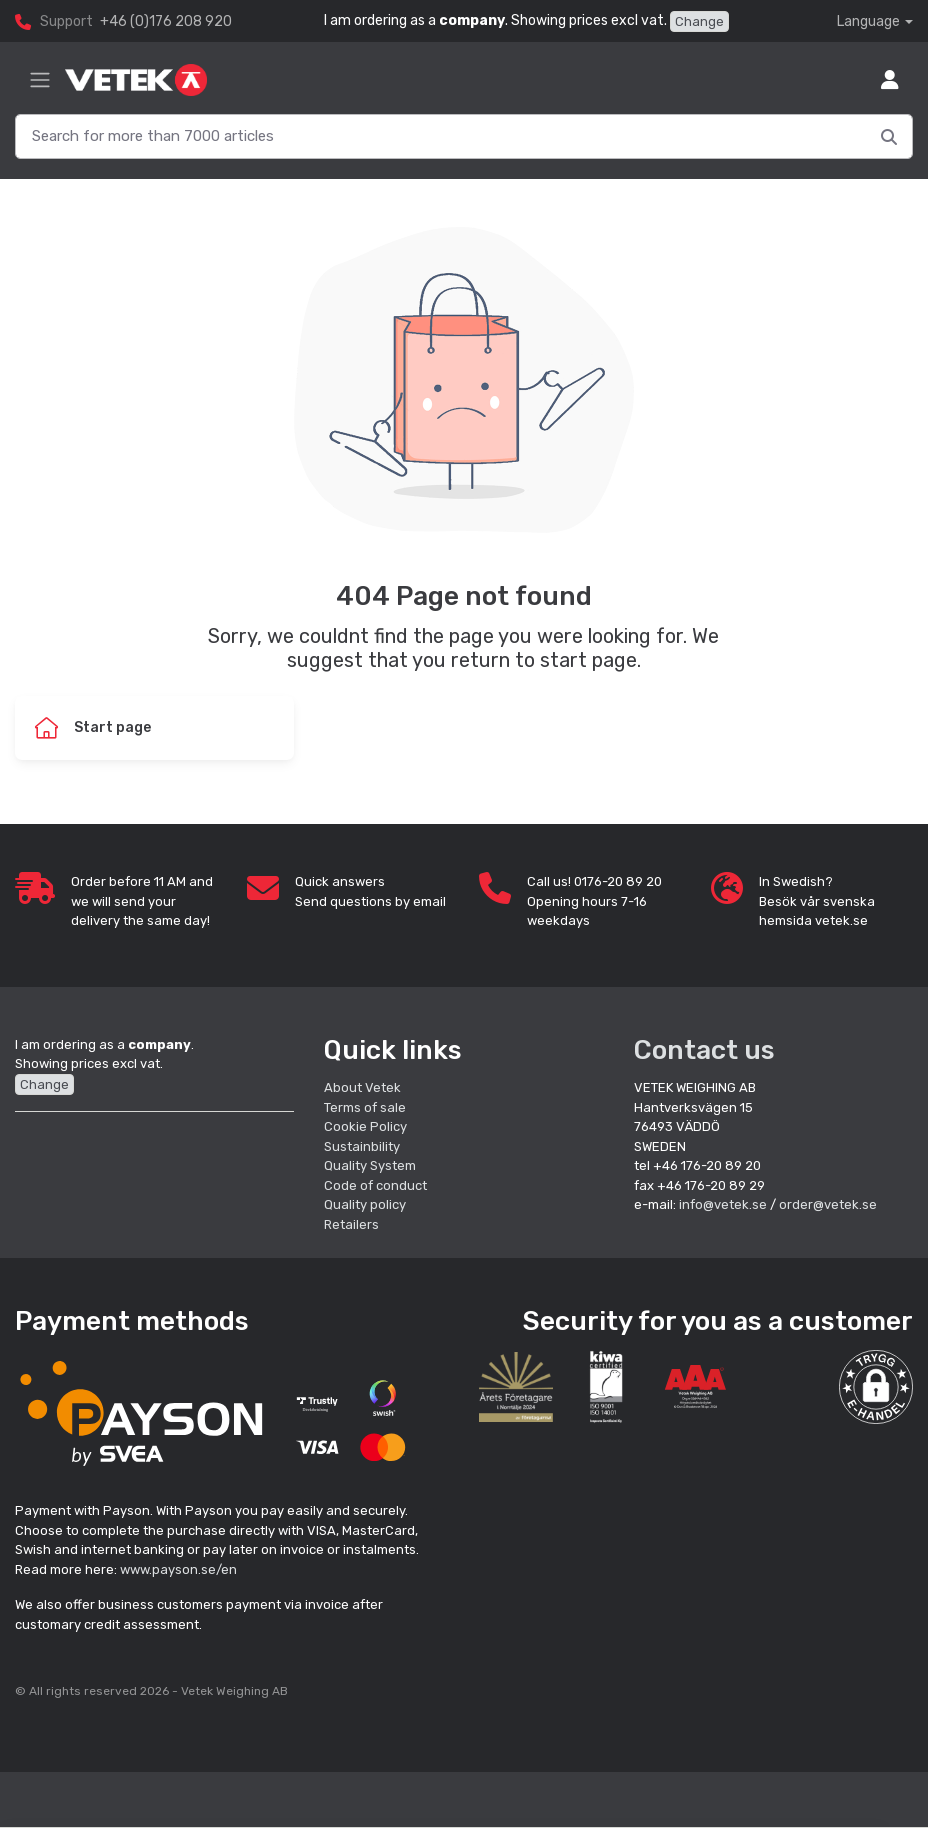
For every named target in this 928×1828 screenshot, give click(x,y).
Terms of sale (365, 1107)
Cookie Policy (365, 1126)
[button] (876, 1387)
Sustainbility (363, 1146)
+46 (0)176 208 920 (166, 21)
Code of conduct (375, 1185)
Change (699, 21)
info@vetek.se (723, 1204)
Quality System (370, 1165)
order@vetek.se (828, 1204)
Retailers (351, 1224)
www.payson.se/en (178, 1569)
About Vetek (362, 1087)
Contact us (704, 1050)
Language (868, 21)
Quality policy (365, 1204)
